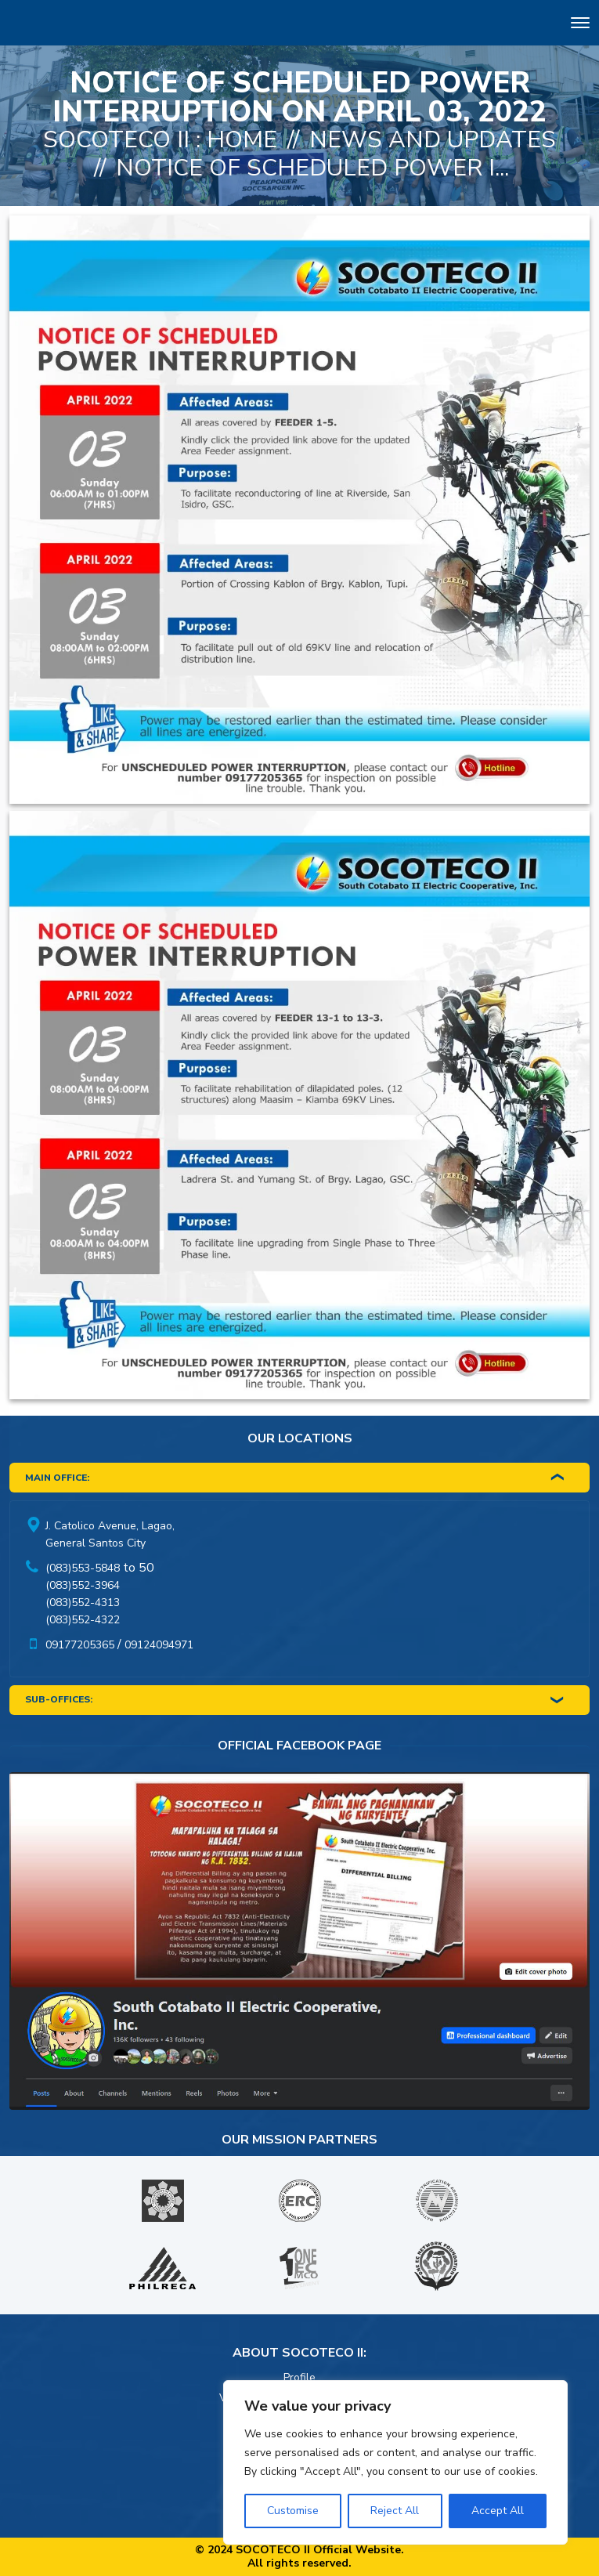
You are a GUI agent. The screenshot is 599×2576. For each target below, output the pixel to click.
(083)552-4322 (82, 1619)
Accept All (497, 2510)
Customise (293, 2510)
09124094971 (158, 1644)
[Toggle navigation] (580, 25)
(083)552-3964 (82, 1585)
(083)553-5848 (82, 1568)
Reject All (394, 2510)
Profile (299, 2377)
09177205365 (79, 1644)
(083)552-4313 (82, 1602)
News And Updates (432, 140)
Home (242, 140)
